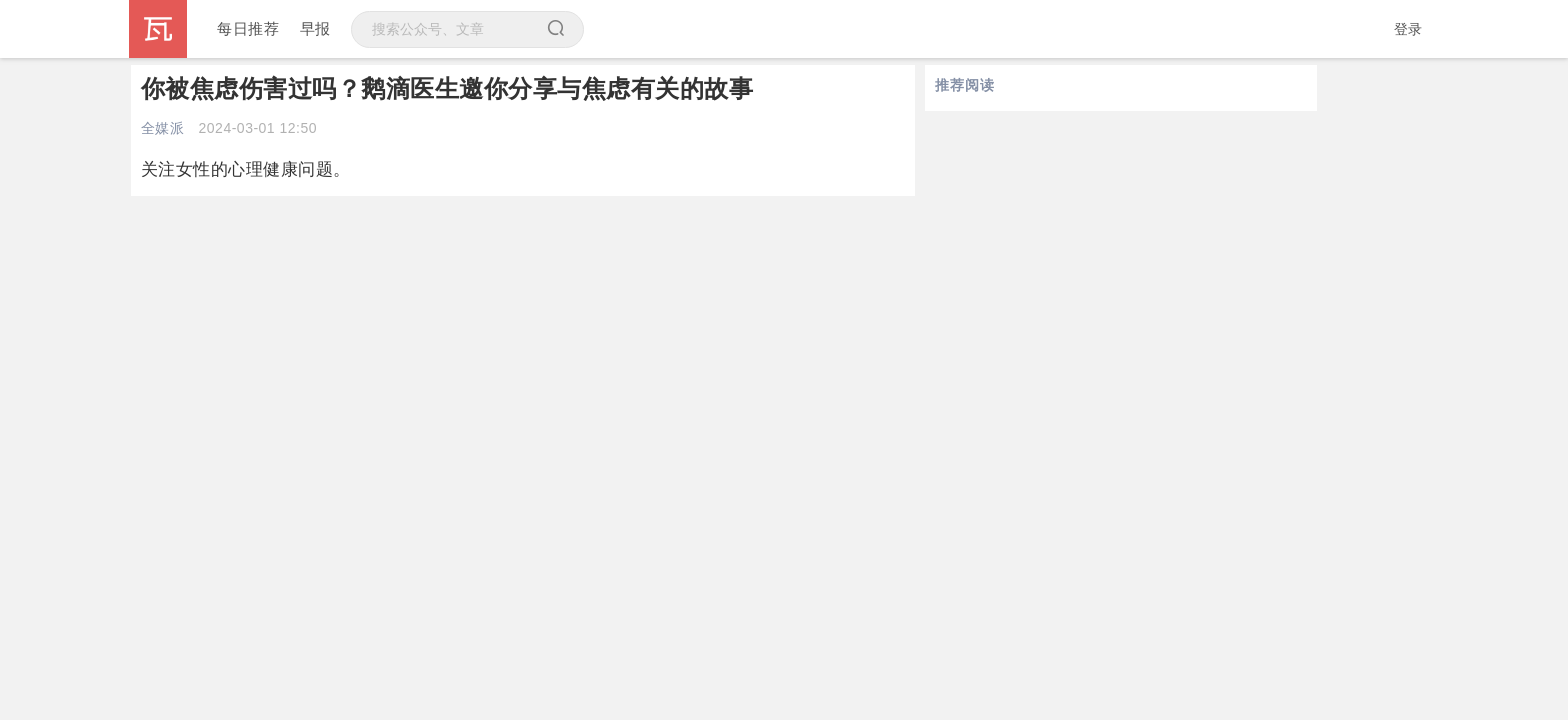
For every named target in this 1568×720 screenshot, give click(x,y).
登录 (1408, 29)
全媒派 (163, 128)
